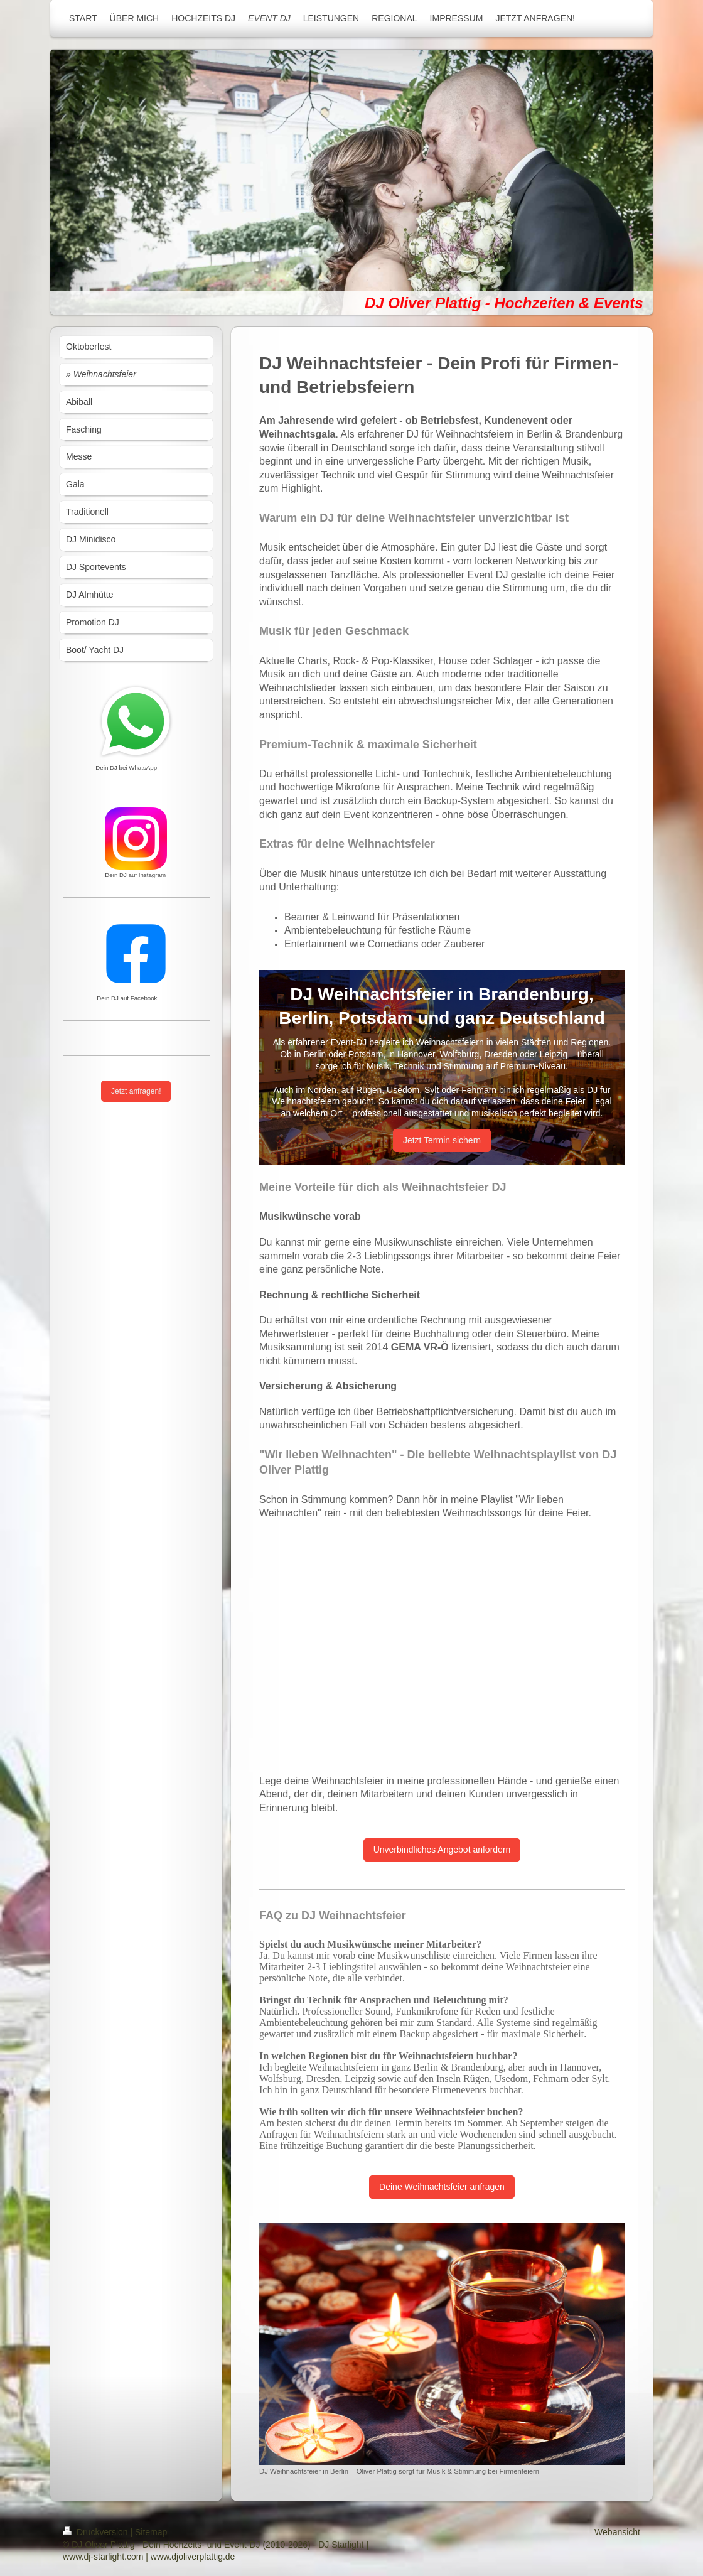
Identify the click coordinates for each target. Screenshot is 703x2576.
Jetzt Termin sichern (442, 1140)
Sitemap (151, 2532)
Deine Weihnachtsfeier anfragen (442, 2187)
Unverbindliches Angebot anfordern (442, 1850)
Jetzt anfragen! (136, 1091)
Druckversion (96, 2532)
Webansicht (617, 2532)
